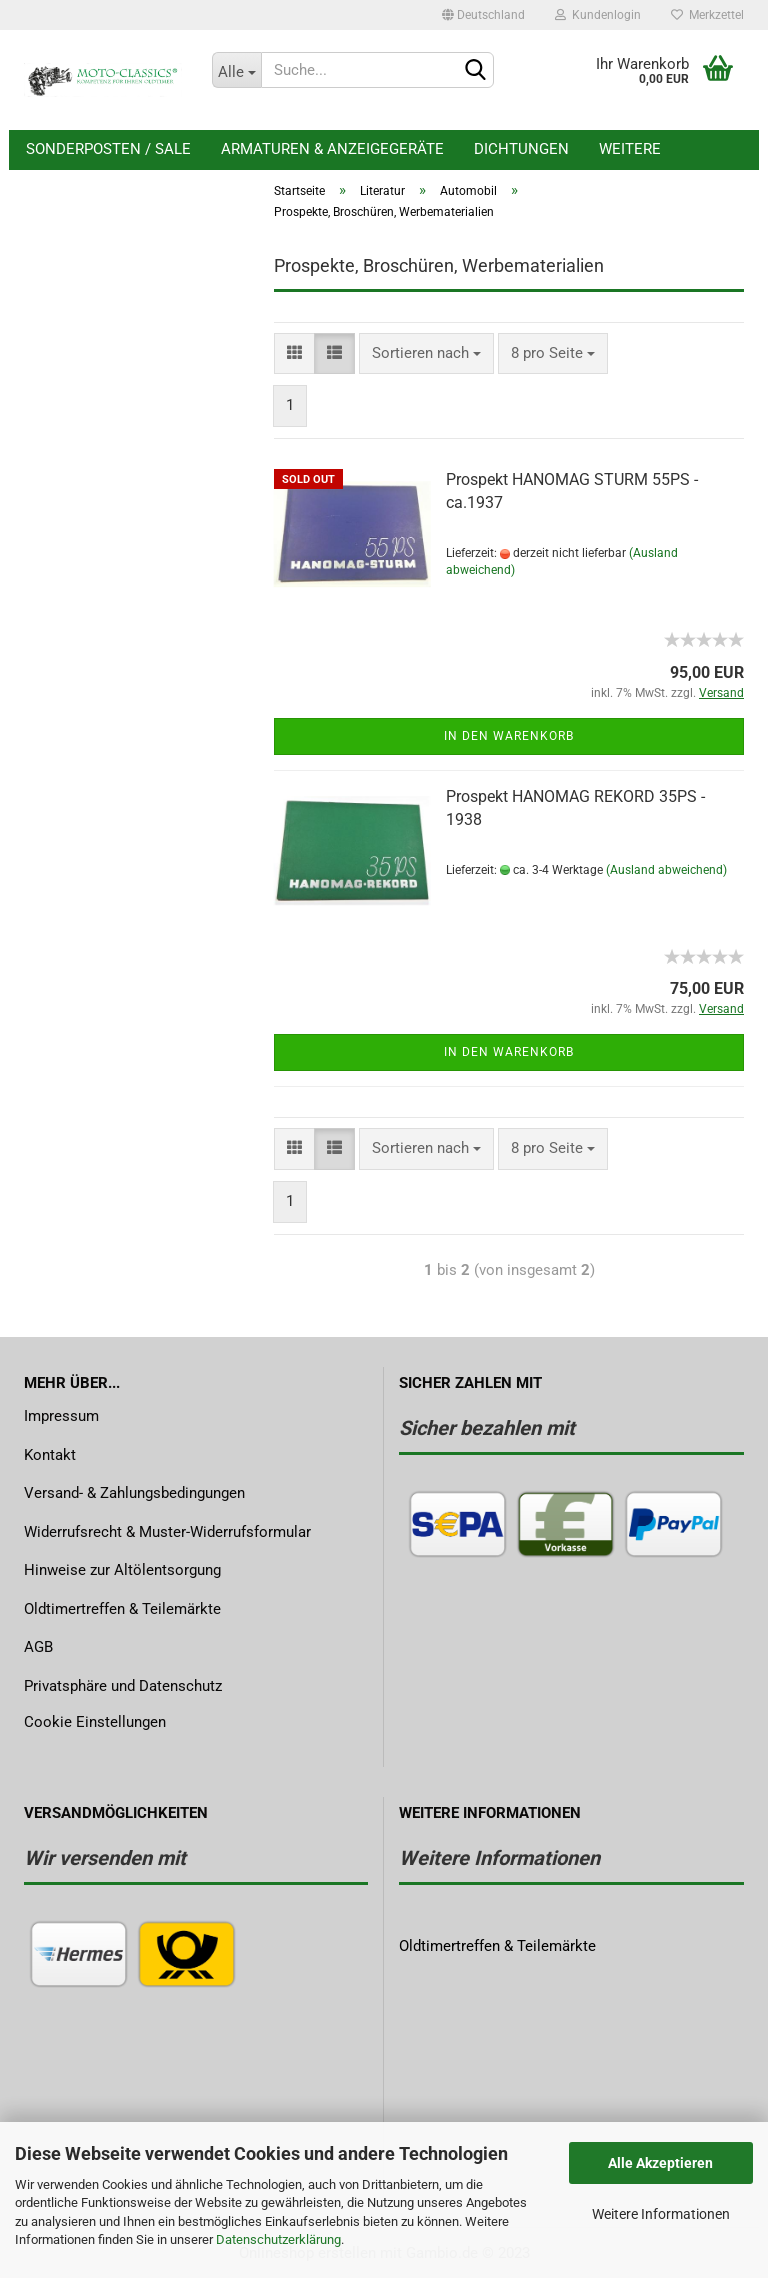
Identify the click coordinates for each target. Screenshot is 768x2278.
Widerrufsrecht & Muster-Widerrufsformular (167, 1532)
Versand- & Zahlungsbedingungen (134, 1493)
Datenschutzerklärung (278, 2239)
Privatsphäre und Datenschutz (123, 1686)
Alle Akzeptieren (660, 2163)
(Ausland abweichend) (666, 870)
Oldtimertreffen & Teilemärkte (122, 1609)
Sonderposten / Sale (108, 149)
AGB (38, 1647)
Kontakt (50, 1455)
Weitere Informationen (661, 2214)
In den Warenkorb (509, 736)
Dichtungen (521, 149)
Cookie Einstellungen (95, 1722)
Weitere (630, 149)
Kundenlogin (598, 15)
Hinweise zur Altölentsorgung (122, 1570)
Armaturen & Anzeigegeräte (332, 149)
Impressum (61, 1416)
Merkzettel (707, 15)
